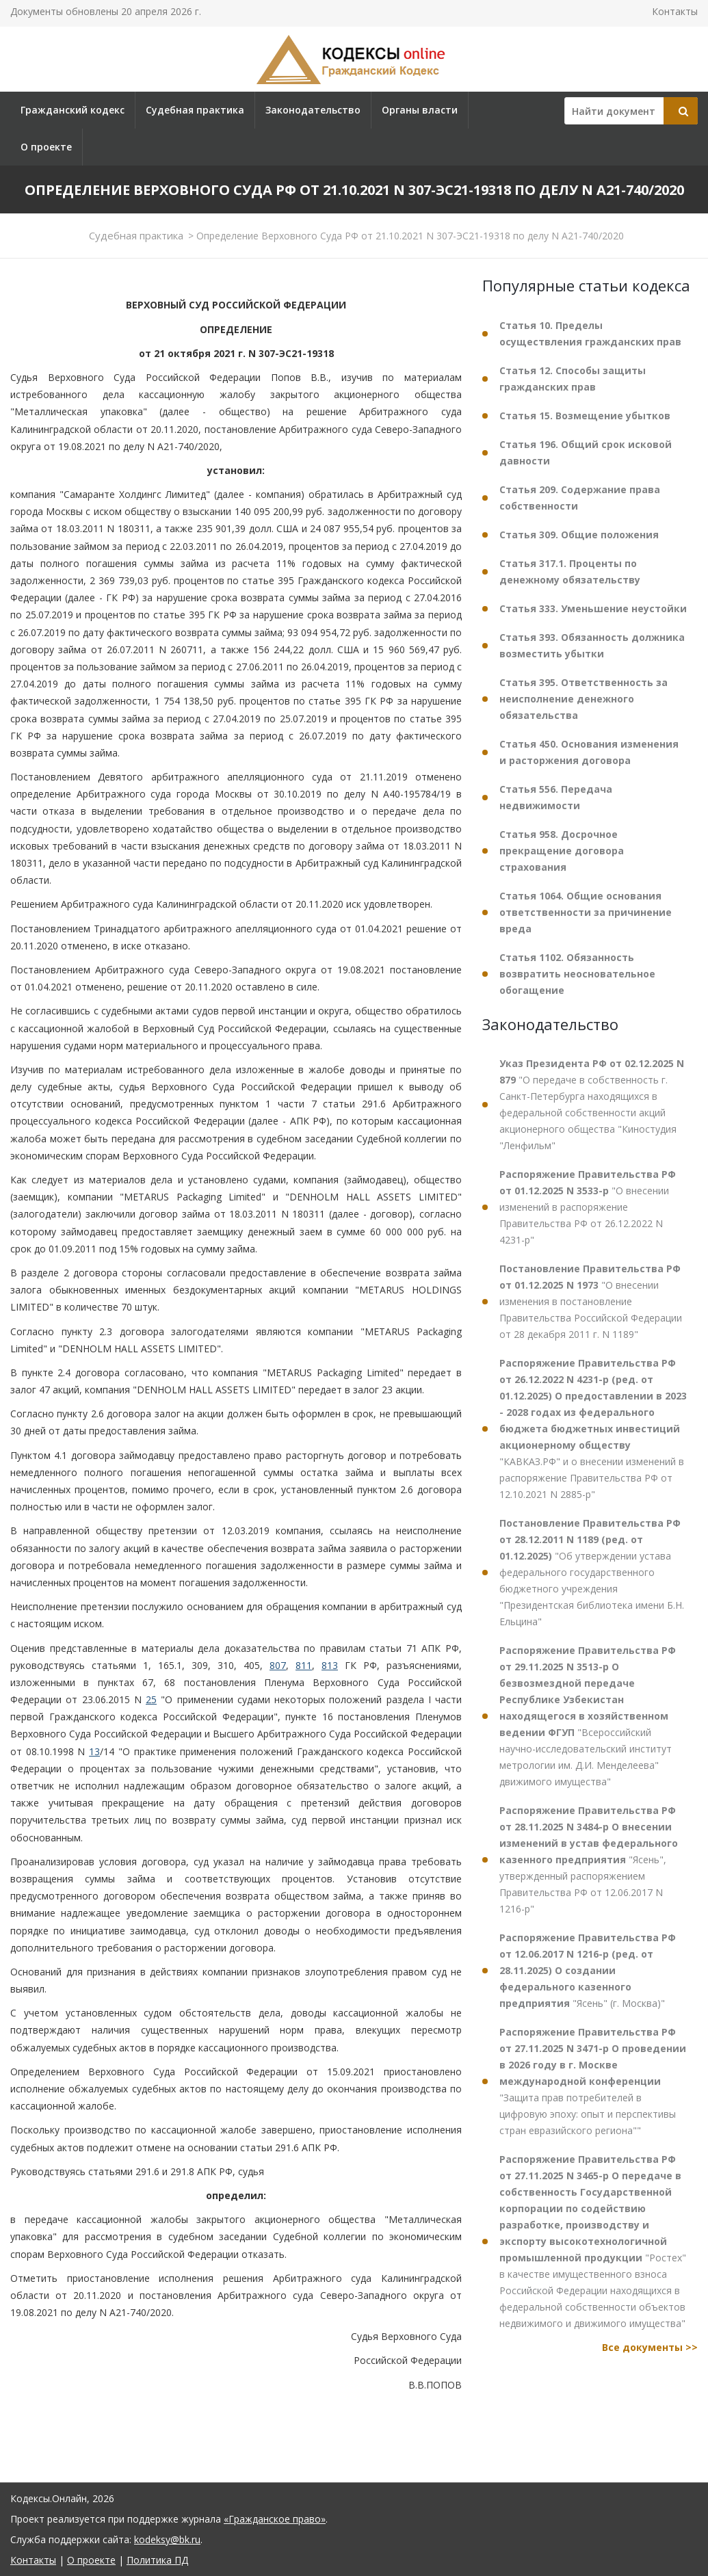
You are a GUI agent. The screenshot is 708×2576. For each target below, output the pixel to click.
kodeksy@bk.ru (167, 2539)
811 (304, 1665)
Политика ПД (157, 2559)
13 (94, 1751)
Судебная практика (195, 109)
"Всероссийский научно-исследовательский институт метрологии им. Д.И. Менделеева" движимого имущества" (587, 1716)
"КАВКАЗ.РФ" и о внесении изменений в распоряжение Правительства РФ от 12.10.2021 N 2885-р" (593, 1428)
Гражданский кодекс (72, 109)
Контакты (675, 11)
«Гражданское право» (275, 2518)
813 (330, 1665)
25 (151, 1699)
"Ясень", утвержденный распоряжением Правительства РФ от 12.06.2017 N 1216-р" (588, 1859)
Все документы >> (650, 2347)
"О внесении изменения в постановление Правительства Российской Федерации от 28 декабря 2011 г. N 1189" (590, 1301)
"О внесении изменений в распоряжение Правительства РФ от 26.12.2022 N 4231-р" (587, 1207)
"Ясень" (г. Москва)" (587, 1970)
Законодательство (312, 109)
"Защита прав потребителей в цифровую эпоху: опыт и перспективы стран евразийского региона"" (592, 2081)
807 (278, 1665)
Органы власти (420, 109)
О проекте (46, 146)
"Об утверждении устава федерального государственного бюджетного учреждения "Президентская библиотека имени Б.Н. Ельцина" (591, 1572)
